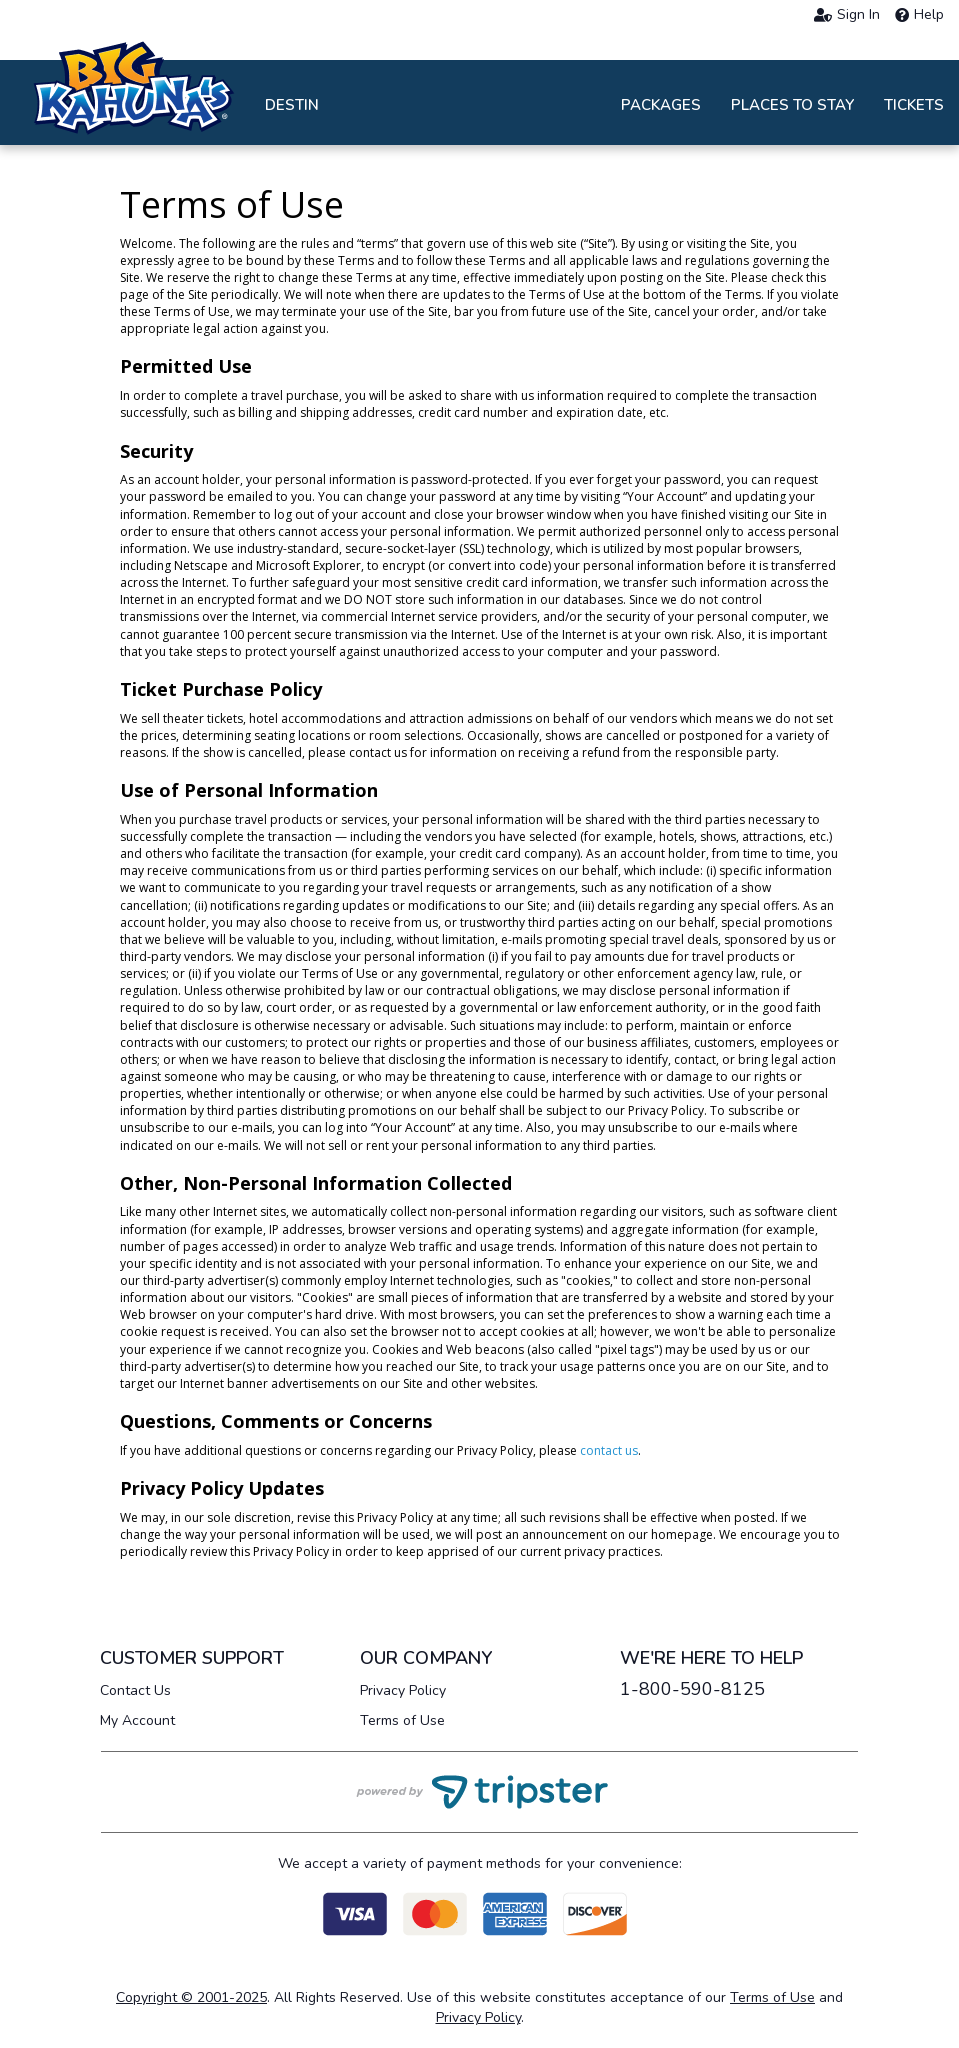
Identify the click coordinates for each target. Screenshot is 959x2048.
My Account (137, 1720)
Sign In (847, 15)
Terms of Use (402, 1720)
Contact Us (135, 1690)
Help (919, 15)
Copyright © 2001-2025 (191, 1997)
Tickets (914, 105)
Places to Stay (792, 105)
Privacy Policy (403, 1690)
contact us (609, 1450)
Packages (661, 105)
